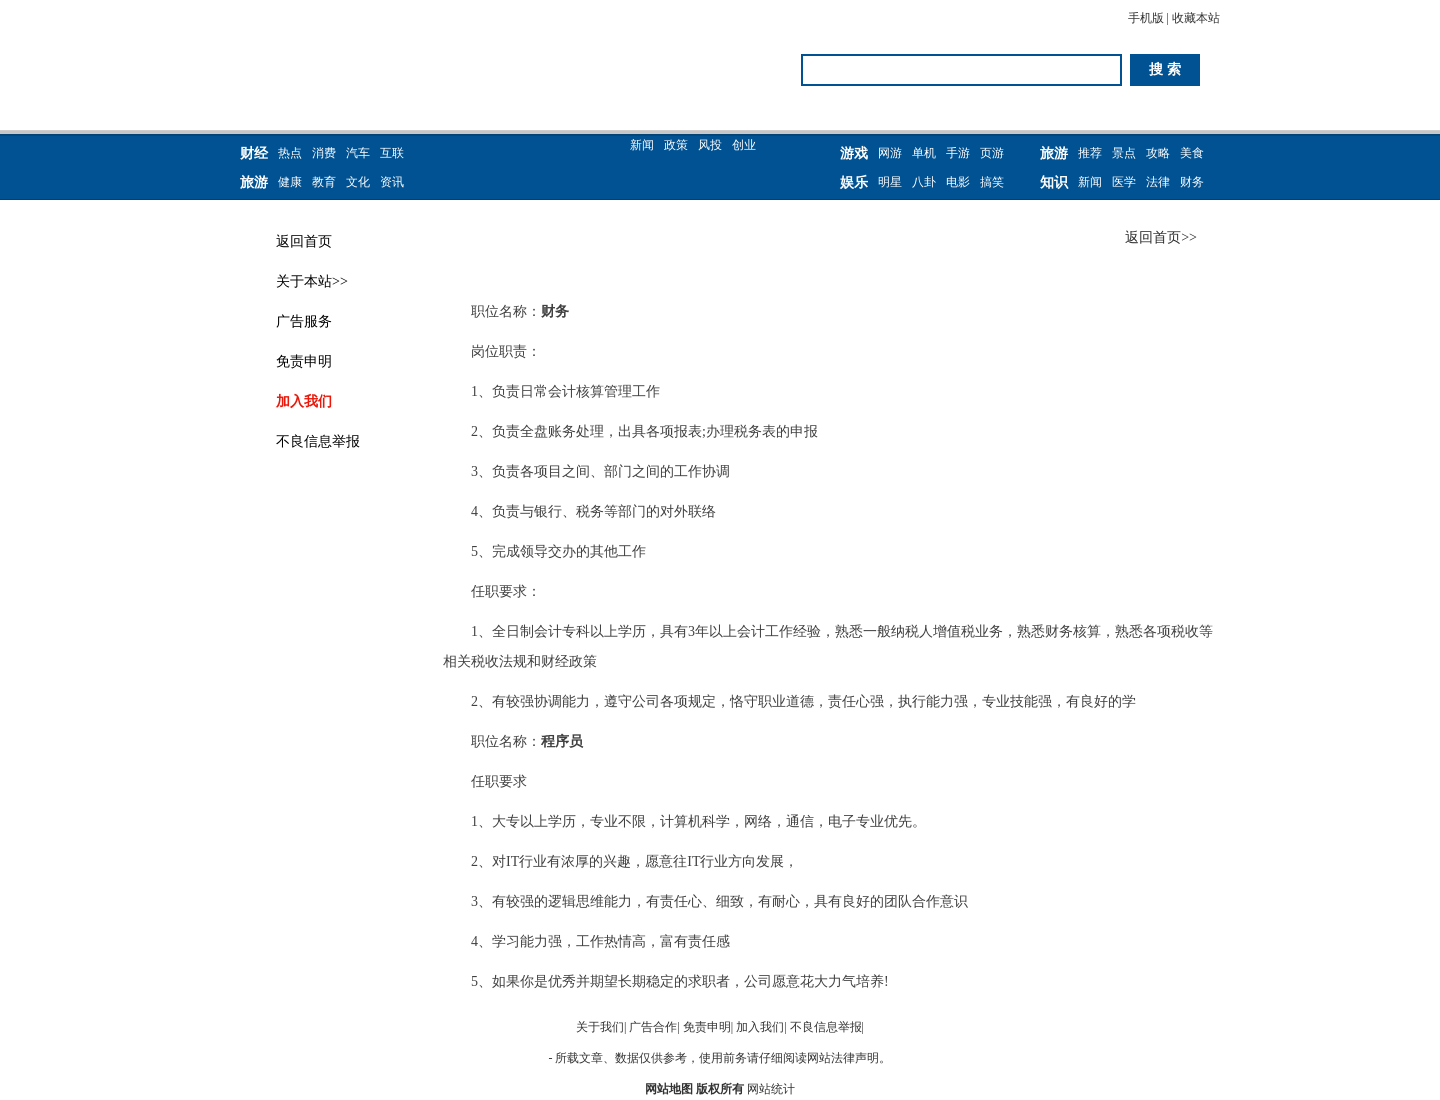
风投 (710, 145)
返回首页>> (1161, 237)
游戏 (854, 153)
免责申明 (304, 361)
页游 (992, 153)
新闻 (642, 145)
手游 (958, 153)
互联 (392, 153)
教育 (324, 182)
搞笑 (992, 182)
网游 (890, 153)
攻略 (1158, 153)
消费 (324, 153)
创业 (744, 145)
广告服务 (304, 321)
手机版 (1146, 18)
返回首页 (304, 241)
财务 (1192, 182)
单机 (924, 153)
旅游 (254, 182)
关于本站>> (312, 281)
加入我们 (304, 401)
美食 (1192, 153)
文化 (358, 182)
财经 (254, 153)
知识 (1054, 182)
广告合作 (653, 1027)
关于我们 (600, 1027)
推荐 (1090, 153)
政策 (676, 145)
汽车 (358, 153)
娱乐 (854, 182)
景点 (1124, 153)
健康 (290, 182)
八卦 (924, 182)
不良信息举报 (318, 441)
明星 (890, 182)
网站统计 (771, 1089)
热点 (290, 153)
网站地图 (669, 1089)
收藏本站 (1196, 18)
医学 (1124, 182)
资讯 (392, 182)
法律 (1158, 182)
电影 (958, 182)
